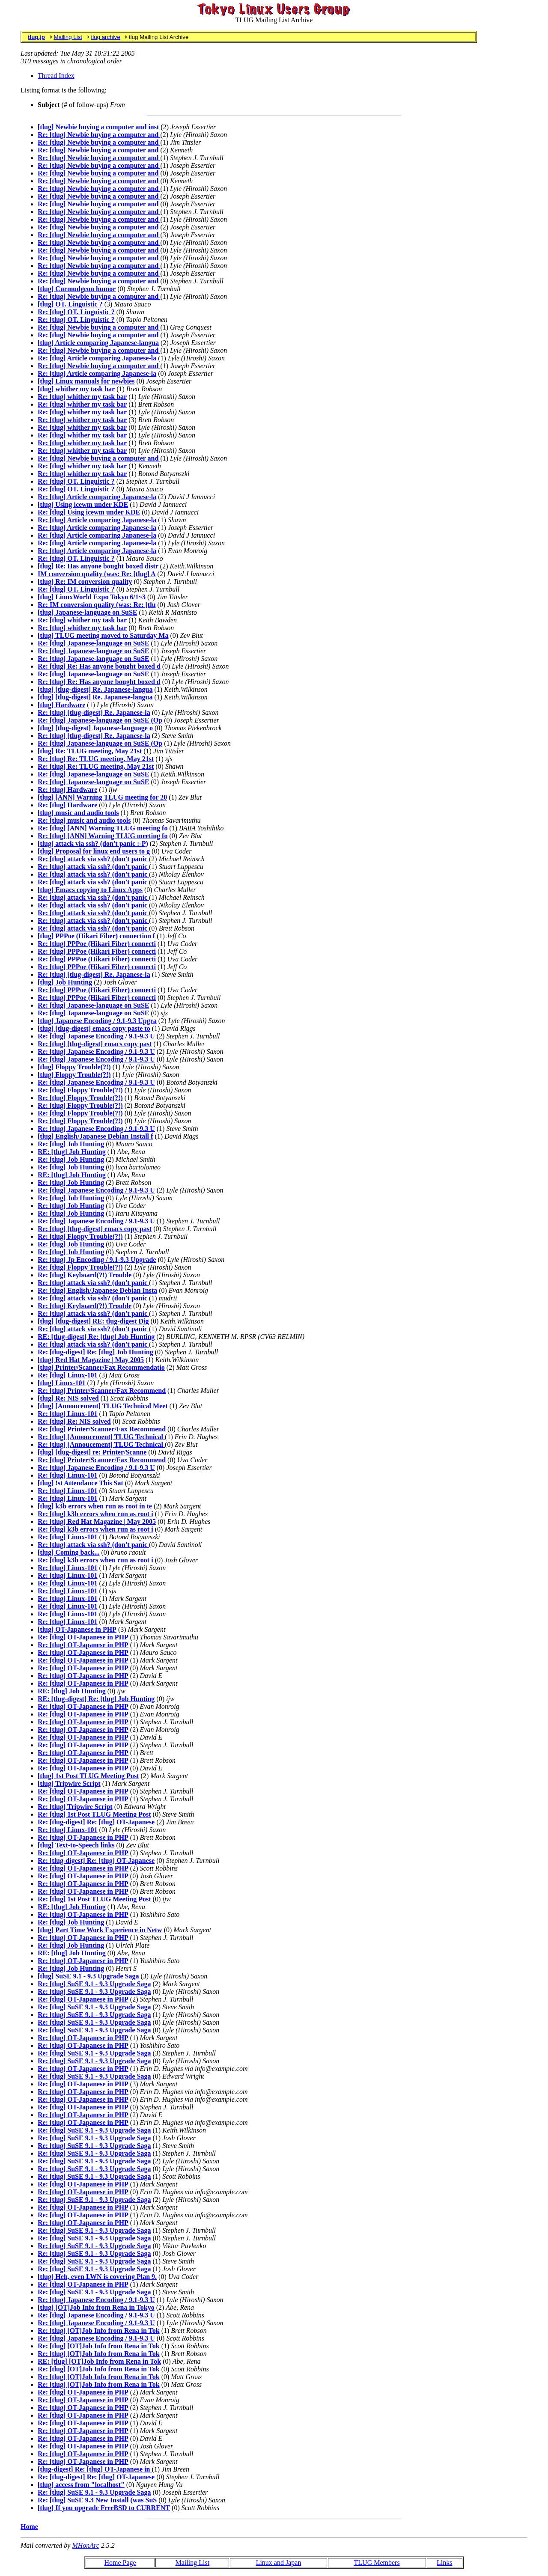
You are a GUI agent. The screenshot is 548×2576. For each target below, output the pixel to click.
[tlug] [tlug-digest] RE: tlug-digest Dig (93, 1321)
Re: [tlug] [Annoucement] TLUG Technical (101, 1436)
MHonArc (85, 2545)
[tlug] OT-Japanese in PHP (77, 1629)
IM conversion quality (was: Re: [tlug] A (97, 573)
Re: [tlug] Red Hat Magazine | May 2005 (97, 1521)
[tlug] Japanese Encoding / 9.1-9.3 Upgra (97, 1020)
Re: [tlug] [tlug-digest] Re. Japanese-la (94, 712)
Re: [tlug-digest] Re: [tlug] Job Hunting (95, 1352)
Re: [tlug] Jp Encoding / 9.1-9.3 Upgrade (97, 1259)
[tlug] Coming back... (68, 1552)
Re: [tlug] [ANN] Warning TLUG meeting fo (102, 828)
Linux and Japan (278, 2562)
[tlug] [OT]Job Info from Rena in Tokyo (96, 2307)
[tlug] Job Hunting (65, 982)
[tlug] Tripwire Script (69, 1783)
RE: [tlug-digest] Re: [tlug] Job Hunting (96, 1336)
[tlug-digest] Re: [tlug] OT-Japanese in (95, 2469)
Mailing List (68, 37)
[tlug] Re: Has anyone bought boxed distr (98, 566)
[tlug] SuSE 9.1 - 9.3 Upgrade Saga (88, 1976)
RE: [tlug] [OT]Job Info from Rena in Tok (99, 2361)
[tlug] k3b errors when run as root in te (95, 1506)
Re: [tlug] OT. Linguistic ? (76, 311)
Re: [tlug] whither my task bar (82, 396)
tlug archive (105, 37)
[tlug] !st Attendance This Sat (80, 1483)
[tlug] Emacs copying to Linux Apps (90, 889)
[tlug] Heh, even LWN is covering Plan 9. (97, 2276)
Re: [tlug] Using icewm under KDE (89, 512)
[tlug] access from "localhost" (81, 2484)
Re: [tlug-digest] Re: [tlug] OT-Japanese (96, 1822)
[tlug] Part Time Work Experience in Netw (100, 1929)
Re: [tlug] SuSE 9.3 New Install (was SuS (97, 2500)
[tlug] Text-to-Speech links (76, 1845)
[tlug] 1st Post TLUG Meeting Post (88, 1775)
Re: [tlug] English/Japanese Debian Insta (97, 1290)
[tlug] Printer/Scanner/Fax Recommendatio (101, 1367)
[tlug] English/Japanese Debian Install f (95, 1136)
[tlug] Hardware (61, 704)
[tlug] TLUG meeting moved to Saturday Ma (103, 635)
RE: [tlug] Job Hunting (72, 1151)
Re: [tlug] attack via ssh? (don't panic (93, 859)
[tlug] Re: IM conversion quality (85, 581)
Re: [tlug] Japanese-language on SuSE (93, 643)
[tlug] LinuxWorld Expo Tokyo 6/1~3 (92, 597)
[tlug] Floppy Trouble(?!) (74, 1067)
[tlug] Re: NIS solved (68, 1398)
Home (29, 2526)
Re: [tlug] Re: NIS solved (74, 1421)
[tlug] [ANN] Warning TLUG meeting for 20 (102, 797)
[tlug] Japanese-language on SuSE (87, 612)
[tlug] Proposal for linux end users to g (94, 851)
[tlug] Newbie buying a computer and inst (98, 127)
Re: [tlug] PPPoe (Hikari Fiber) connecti (97, 943)
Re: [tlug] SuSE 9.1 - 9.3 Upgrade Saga (94, 1983)
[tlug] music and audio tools (78, 812)
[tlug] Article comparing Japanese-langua (98, 342)
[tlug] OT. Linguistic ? (70, 304)
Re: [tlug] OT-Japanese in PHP (83, 1637)
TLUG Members (377, 2562)
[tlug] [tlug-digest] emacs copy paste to (94, 1028)
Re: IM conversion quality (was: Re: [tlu (97, 604)
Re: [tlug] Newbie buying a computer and (99, 134)
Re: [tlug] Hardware (67, 789)
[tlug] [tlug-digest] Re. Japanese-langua (95, 689)
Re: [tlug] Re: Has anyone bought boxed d (99, 666)
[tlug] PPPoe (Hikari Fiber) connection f (96, 936)
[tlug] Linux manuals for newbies (86, 381)
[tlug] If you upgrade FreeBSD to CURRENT (104, 2507)
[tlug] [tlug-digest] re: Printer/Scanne (92, 1452)
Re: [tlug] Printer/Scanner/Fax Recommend (102, 1390)
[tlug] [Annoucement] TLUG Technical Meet (103, 1406)
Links (444, 2562)
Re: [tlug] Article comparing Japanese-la (97, 358)
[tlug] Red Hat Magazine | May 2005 (91, 1359)
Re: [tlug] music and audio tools (84, 820)
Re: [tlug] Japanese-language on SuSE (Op (100, 720)
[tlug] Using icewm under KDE (83, 504)
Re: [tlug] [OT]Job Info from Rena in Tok (99, 2330)
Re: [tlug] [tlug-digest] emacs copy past (95, 1043)
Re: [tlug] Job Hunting (71, 1144)
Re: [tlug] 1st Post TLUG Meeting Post (94, 1814)
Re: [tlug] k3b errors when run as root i (95, 1513)
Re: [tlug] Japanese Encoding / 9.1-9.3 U (96, 1036)
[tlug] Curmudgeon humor (77, 288)
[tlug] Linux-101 (62, 1382)
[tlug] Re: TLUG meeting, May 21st (90, 751)
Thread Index (56, 75)
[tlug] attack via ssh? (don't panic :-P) (93, 843)
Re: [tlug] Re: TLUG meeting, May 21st (96, 758)
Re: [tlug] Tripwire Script (75, 1806)
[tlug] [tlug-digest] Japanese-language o (95, 728)
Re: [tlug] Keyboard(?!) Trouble (84, 1275)
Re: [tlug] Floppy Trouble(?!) (80, 1090)
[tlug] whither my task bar (76, 389)
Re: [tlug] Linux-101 (68, 1375)
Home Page (120, 2562)
